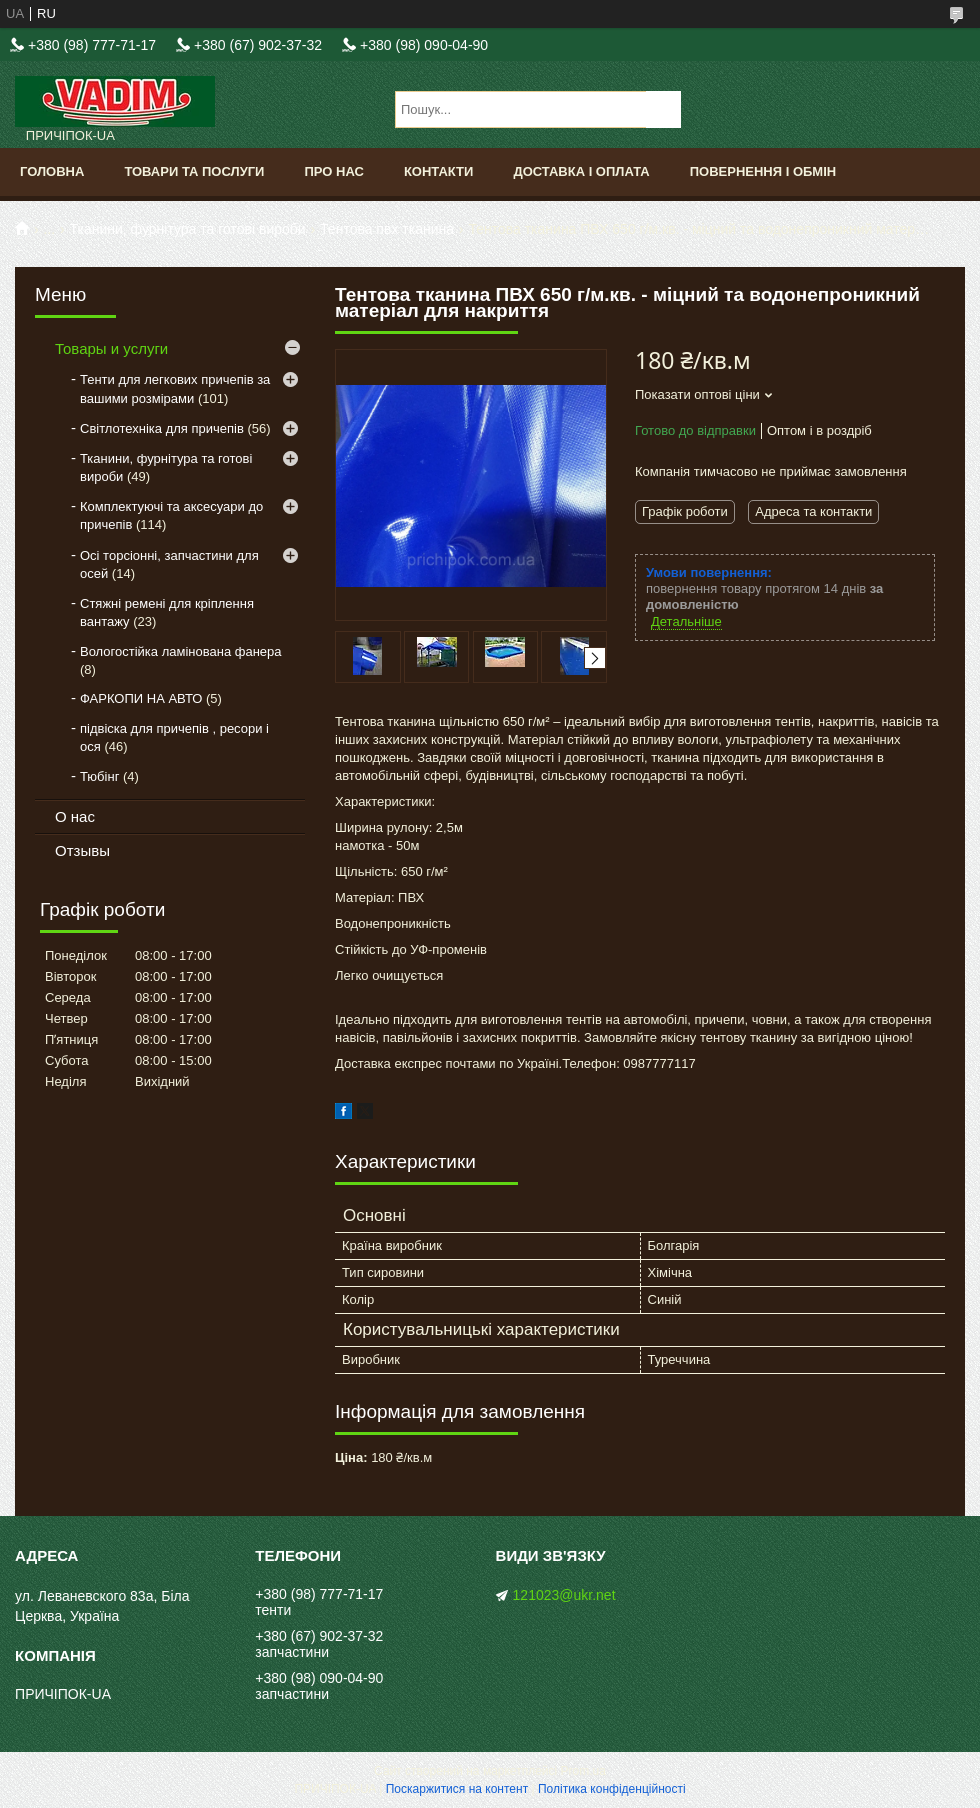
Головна (52, 171)
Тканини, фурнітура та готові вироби (188, 229)
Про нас (333, 171)
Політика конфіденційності (612, 1789)
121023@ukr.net (564, 1595)
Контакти (439, 171)
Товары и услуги (111, 348)
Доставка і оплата (581, 171)
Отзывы (82, 850)
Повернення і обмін (763, 171)
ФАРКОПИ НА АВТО (141, 698)
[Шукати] (663, 109)
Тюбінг (99, 776)
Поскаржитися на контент (457, 1789)
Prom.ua (583, 1771)
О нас (75, 816)
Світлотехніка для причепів (162, 428)
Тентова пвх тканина (387, 229)
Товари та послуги (194, 171)
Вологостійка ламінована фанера (181, 651)
